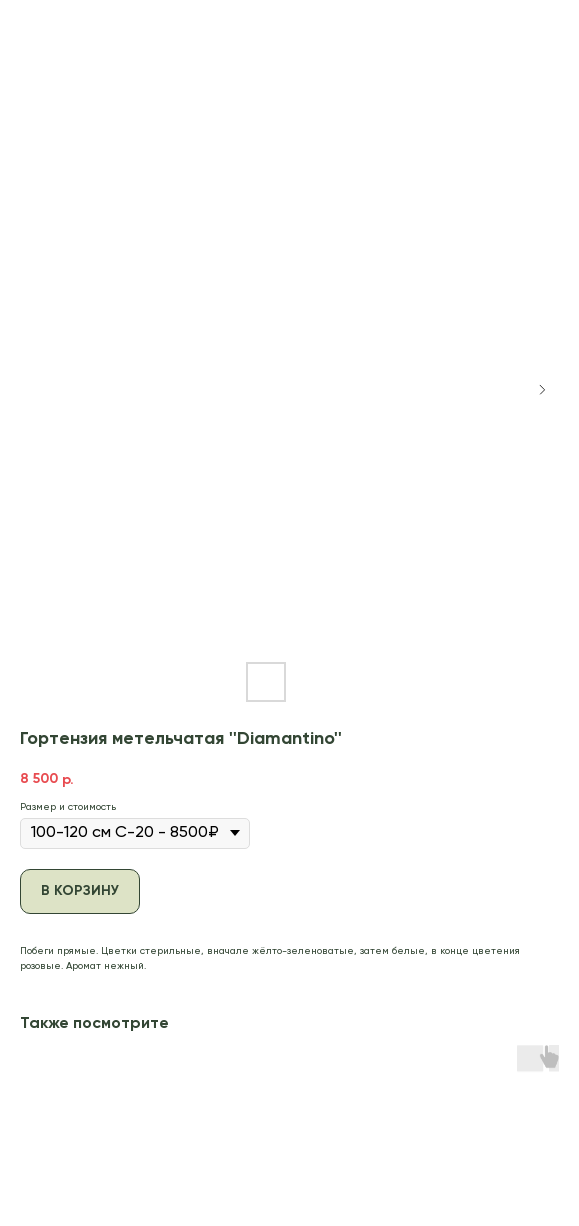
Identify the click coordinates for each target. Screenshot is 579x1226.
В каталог (56, 27)
